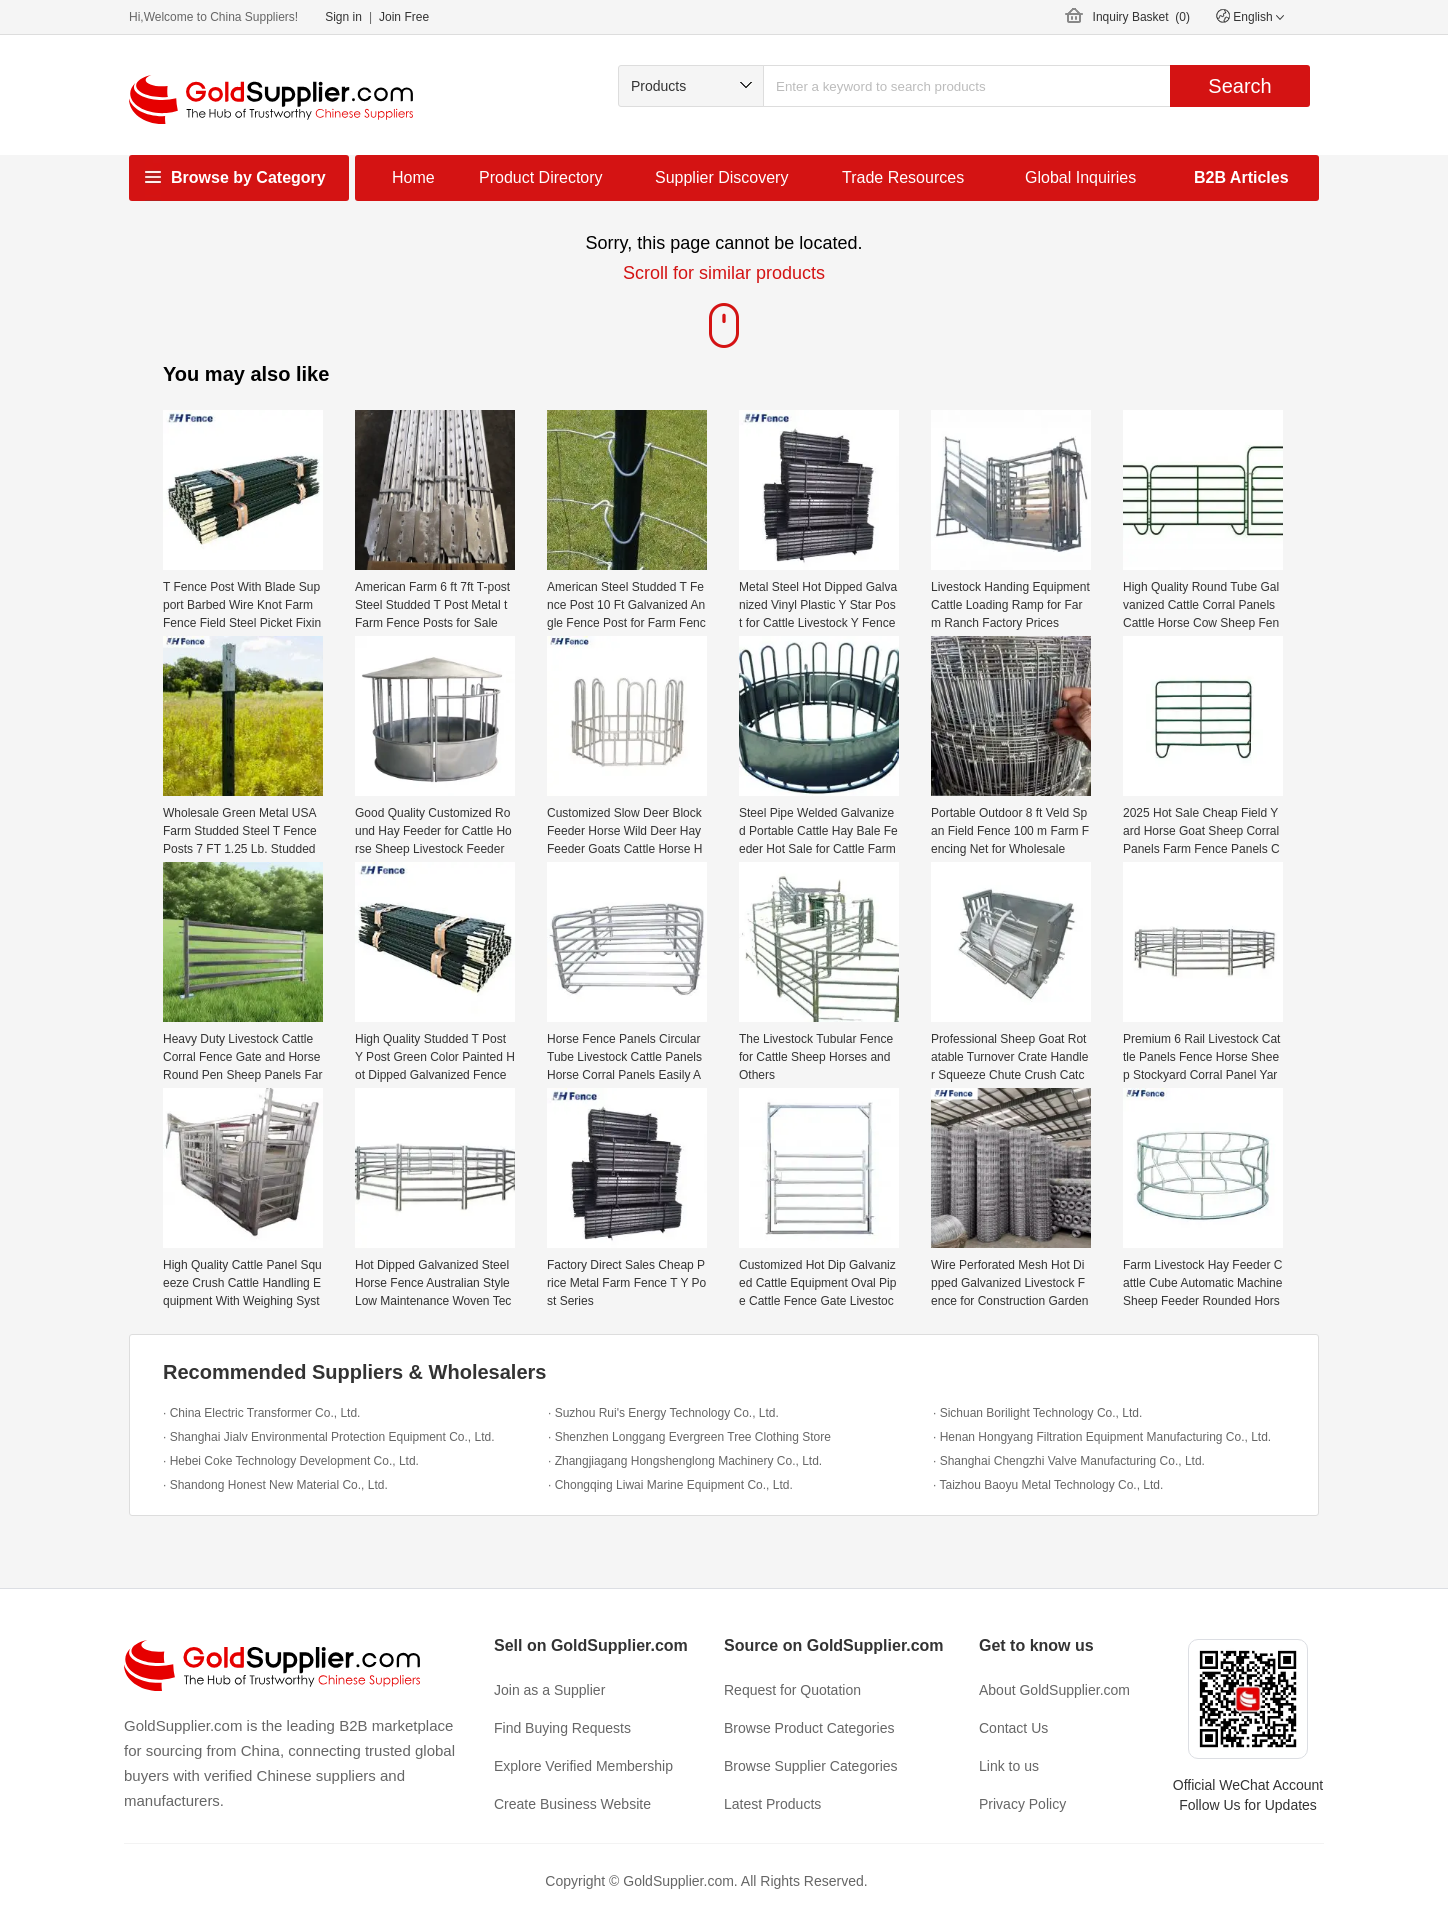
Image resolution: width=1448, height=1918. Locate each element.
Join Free (404, 17)
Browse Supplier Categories (811, 1766)
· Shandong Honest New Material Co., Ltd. (275, 1485)
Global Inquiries (1080, 177)
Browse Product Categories (809, 1728)
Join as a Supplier (549, 1690)
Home (413, 177)
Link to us (1009, 1766)
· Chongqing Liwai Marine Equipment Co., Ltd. (670, 1485)
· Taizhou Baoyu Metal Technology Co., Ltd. (1048, 1485)
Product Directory (541, 177)
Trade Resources (903, 177)
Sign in (343, 17)
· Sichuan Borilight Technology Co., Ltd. (1037, 1413)
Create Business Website (572, 1804)
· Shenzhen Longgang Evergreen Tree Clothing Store (689, 1437)
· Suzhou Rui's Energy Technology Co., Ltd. (663, 1413)
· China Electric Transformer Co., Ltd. (261, 1413)
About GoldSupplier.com (1054, 1690)
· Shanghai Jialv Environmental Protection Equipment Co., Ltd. (329, 1437)
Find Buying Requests (562, 1728)
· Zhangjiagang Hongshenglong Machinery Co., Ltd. (685, 1461)
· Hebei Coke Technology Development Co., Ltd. (291, 1461)
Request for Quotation (792, 1690)
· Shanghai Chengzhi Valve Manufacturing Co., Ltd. (1069, 1461)
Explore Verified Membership (583, 1766)
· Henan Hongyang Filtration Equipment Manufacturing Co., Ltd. (1102, 1437)
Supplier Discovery (721, 177)
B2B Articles (1241, 177)
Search (1239, 86)
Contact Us (1013, 1728)
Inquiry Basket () (1141, 17)
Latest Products (772, 1804)
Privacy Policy (1022, 1804)
